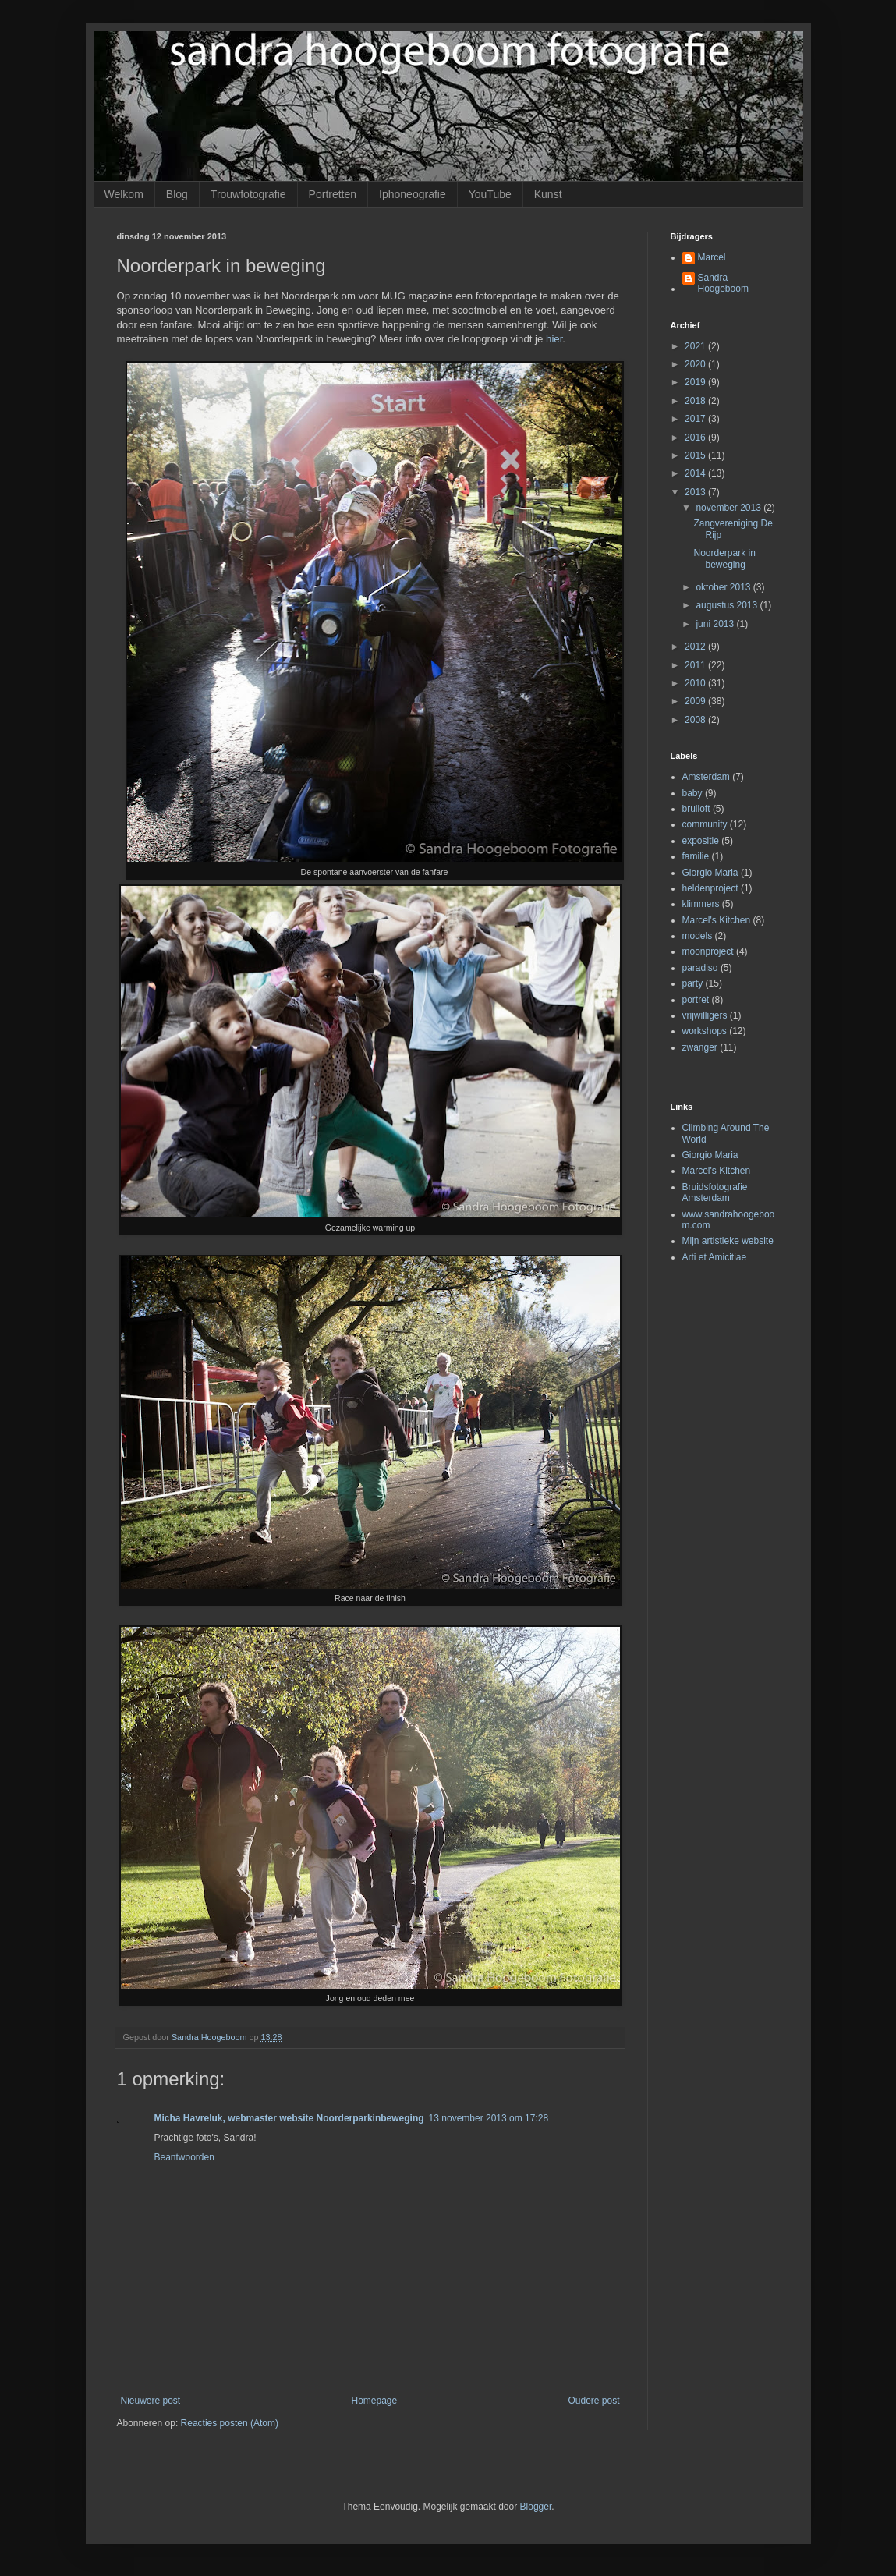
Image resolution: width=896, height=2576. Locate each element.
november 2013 (729, 507)
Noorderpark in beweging (724, 558)
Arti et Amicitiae (714, 1257)
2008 (696, 719)
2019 (696, 382)
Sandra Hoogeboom (723, 283)
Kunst (548, 194)
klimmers (701, 903)
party (692, 983)
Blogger (536, 2506)
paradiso (700, 967)
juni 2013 (716, 623)
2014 (696, 473)
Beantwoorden (184, 2157)
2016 (696, 437)
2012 (696, 646)
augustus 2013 (728, 605)
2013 (696, 492)
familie (696, 856)
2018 (696, 400)
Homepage (374, 2400)
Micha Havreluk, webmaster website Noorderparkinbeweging (289, 2118)
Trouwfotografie (248, 194)
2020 (696, 364)
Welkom (123, 194)
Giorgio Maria (710, 872)
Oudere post (593, 2400)
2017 (696, 418)
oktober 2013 (724, 587)
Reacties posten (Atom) (229, 2423)
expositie (700, 840)
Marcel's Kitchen (716, 920)
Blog (177, 194)
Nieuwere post (151, 2400)
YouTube (490, 194)
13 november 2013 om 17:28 (488, 2118)
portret (696, 999)
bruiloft (696, 808)
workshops (704, 1031)
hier (554, 339)
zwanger (699, 1047)
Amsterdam (706, 776)
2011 (696, 665)
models (697, 935)
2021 (696, 346)
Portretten (332, 194)
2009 (696, 701)
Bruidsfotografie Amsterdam (715, 1192)
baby (692, 793)
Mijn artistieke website (728, 1240)
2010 (696, 683)
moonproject (708, 951)
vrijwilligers (705, 1015)
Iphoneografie (412, 194)
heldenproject (710, 888)
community (705, 824)
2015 (696, 455)
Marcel (712, 257)
